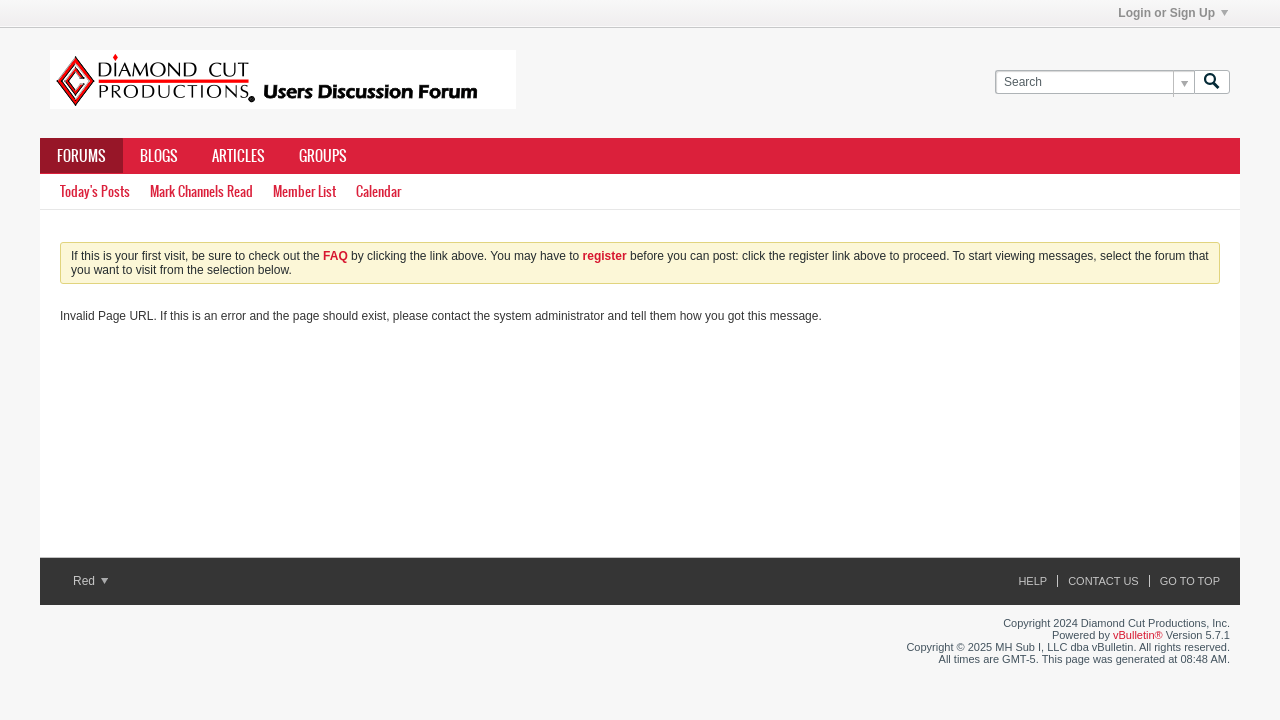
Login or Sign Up (1173, 13)
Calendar (378, 191)
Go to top (1190, 581)
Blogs (159, 156)
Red (90, 581)
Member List (304, 191)
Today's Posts (95, 191)
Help (1032, 581)
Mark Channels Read (201, 191)
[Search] (1094, 82)
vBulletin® (1138, 635)
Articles (238, 156)
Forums (81, 156)
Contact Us (1103, 581)
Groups (323, 156)
